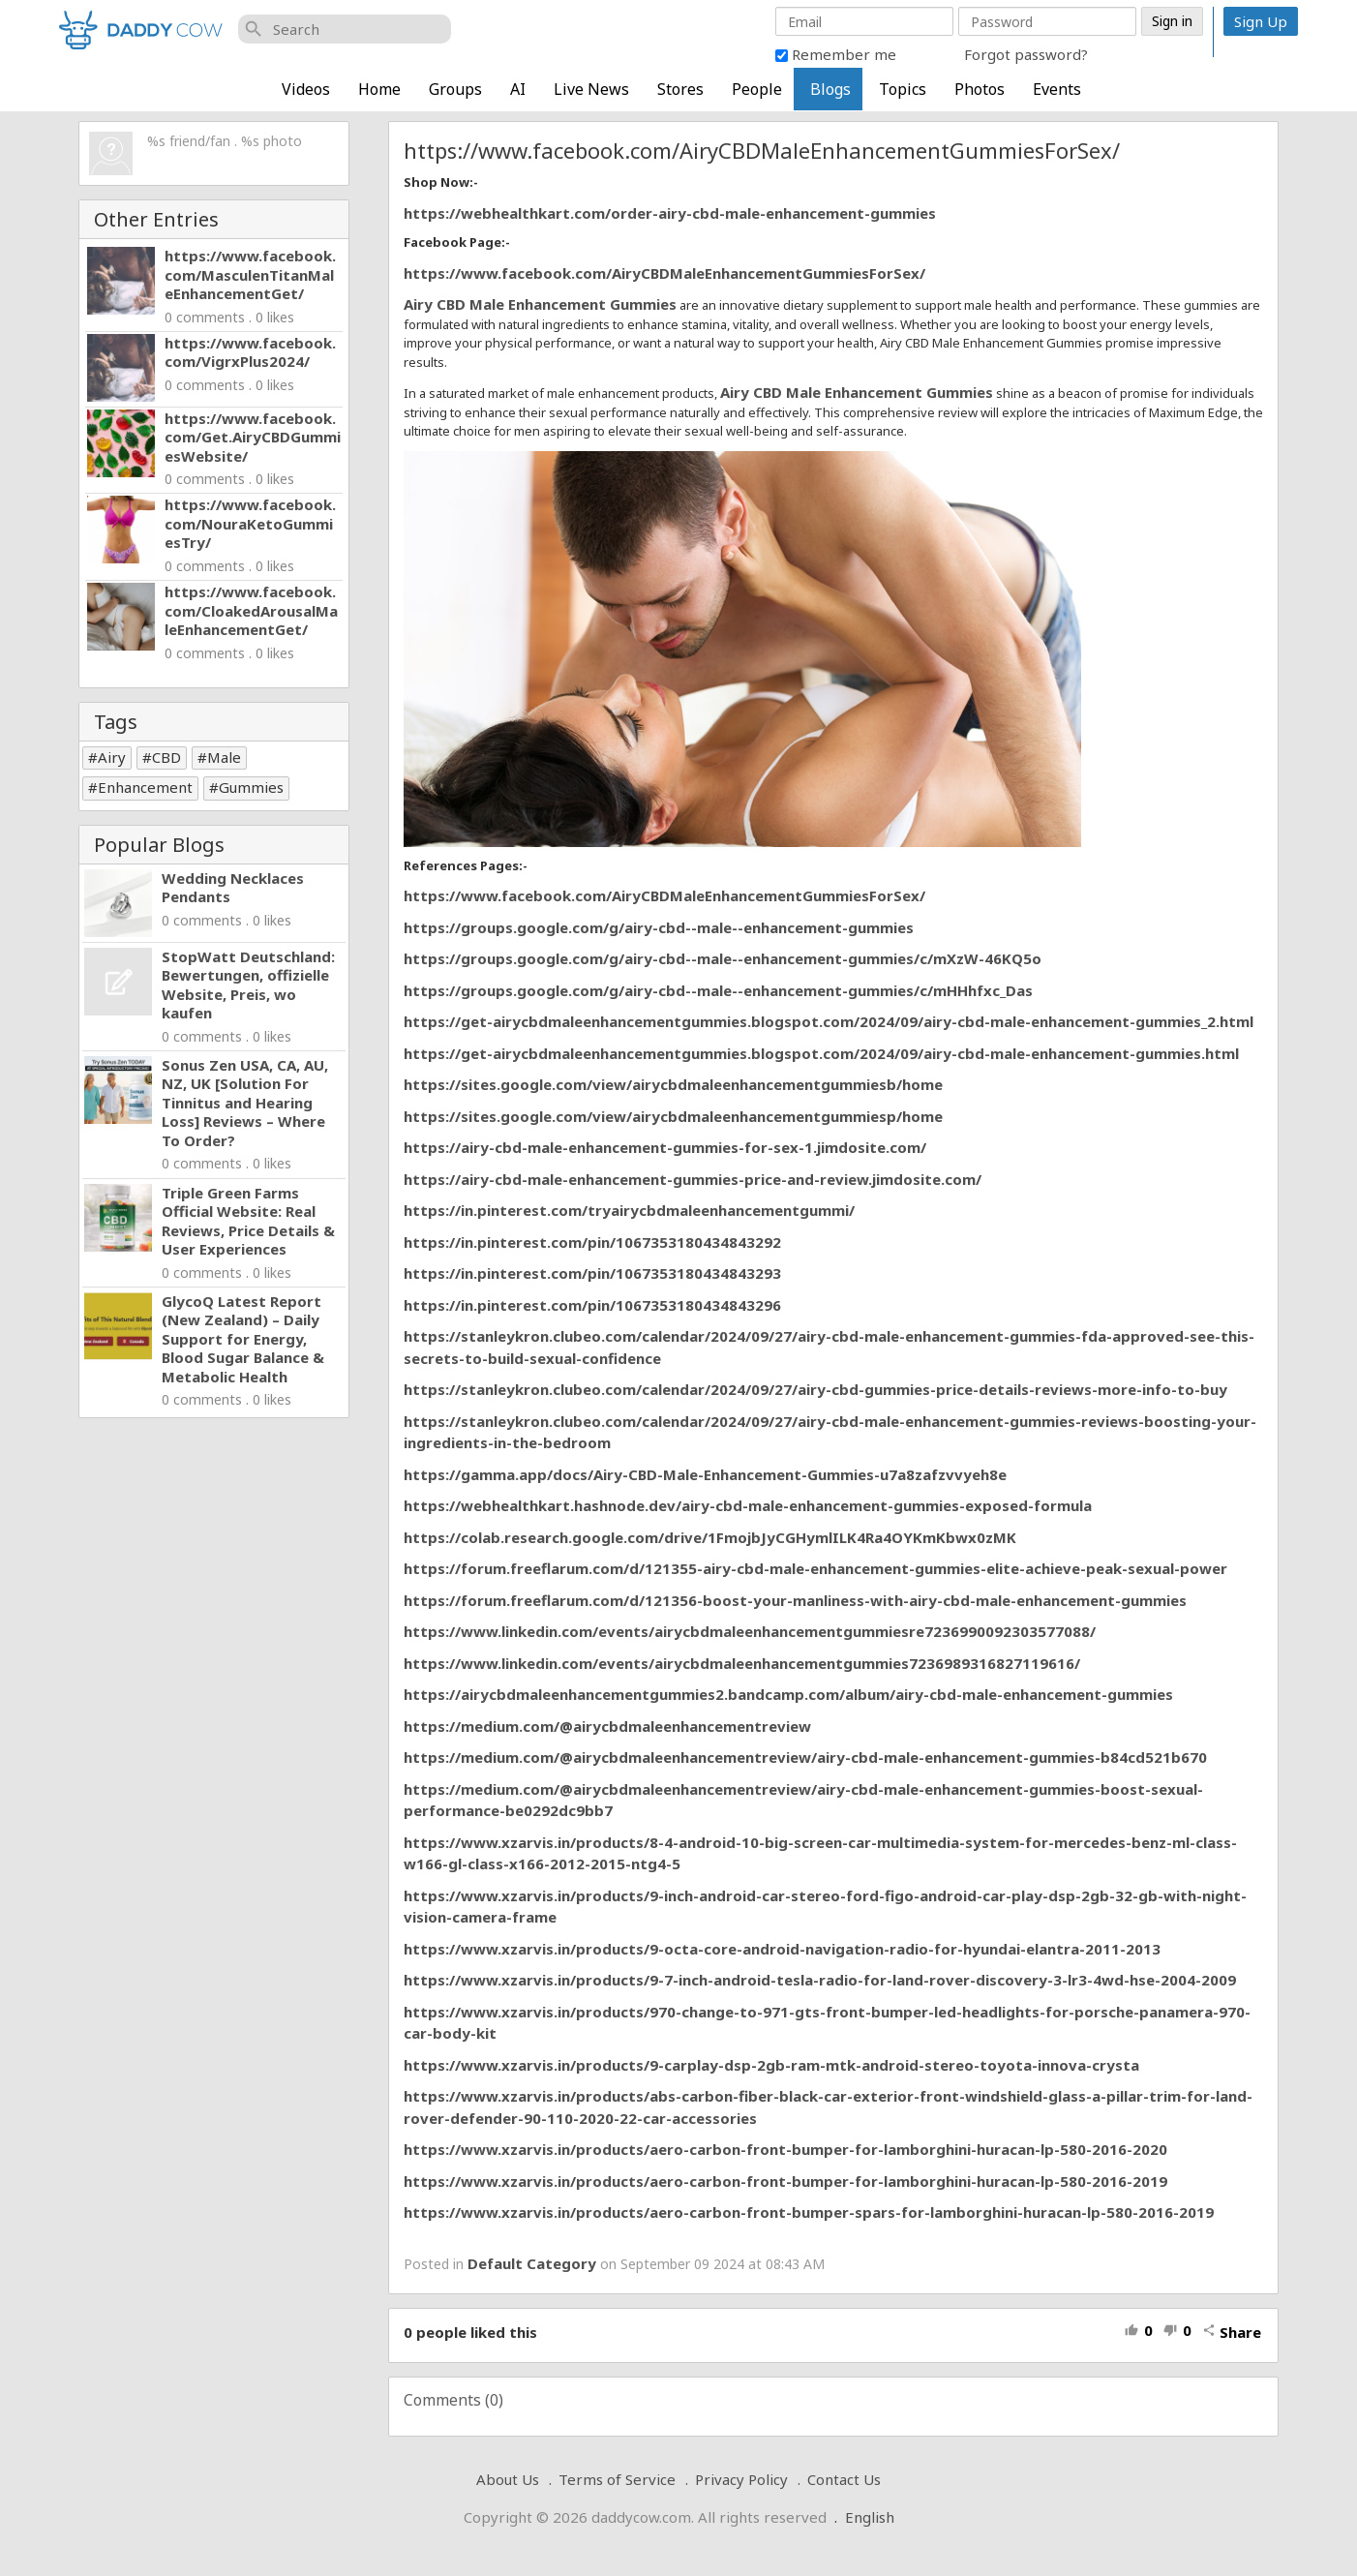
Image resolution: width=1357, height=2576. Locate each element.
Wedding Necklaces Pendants (233, 887)
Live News (591, 89)
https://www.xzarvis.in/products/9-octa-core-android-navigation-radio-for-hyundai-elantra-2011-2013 (782, 1948)
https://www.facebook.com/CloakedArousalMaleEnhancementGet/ (251, 610)
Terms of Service (617, 2479)
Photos (979, 89)
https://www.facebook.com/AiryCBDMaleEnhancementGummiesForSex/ (664, 273)
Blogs (830, 89)
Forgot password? (1026, 54)
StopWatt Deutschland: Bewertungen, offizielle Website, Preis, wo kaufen (248, 985)
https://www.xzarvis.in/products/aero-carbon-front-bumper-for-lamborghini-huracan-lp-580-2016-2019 (785, 2181)
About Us (507, 2479)
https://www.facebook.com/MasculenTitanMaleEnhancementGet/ (250, 274)
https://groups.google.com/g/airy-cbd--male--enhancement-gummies (659, 927)
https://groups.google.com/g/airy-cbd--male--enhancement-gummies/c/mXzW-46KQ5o (722, 958)
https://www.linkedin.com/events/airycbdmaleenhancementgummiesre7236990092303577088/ (750, 1631)
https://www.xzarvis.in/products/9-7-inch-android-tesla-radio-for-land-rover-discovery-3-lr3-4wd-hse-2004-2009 (820, 1979)
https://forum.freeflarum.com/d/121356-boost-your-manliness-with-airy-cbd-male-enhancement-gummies (795, 1600)
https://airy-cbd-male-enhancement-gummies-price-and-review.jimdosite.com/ (692, 1179)
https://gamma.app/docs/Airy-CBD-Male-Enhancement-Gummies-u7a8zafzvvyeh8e (705, 1474)
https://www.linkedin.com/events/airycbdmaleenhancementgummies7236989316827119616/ (742, 1663)
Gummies (251, 787)
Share (1231, 2332)
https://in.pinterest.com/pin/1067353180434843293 (592, 1273)
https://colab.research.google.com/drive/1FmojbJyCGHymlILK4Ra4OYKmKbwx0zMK (710, 1537)
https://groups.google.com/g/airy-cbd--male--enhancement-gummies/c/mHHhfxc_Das (718, 990)
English (869, 2517)
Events (1057, 89)
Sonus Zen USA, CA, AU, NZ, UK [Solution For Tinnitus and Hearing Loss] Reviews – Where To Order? (245, 1102)
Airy (112, 757)
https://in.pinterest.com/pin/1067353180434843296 (592, 1305)
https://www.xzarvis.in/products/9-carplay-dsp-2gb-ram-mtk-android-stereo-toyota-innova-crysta (771, 2065)
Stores (680, 89)
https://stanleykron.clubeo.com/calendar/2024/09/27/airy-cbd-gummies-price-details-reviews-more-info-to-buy (815, 1389)
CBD (166, 757)
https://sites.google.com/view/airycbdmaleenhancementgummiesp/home (673, 1116)
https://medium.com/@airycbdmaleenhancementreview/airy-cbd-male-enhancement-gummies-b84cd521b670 (805, 1757)
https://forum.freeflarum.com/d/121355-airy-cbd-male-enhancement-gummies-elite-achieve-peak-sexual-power (815, 1568)
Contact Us (844, 2479)
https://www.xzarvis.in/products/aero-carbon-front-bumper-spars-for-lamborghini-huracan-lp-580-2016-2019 (809, 2212)
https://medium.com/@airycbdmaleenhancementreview (607, 1726)
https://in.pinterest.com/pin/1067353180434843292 (592, 1242)
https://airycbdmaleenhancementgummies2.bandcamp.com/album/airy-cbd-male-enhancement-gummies (788, 1694)
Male (224, 757)
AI (518, 89)
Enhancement (145, 787)
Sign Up (1260, 21)
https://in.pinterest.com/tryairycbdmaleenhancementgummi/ (629, 1210)
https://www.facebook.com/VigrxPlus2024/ (250, 352)
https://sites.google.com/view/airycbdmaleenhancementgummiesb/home (673, 1084)
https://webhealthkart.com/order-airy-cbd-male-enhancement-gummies (670, 213)
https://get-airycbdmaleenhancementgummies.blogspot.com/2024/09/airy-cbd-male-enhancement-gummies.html (821, 1053)
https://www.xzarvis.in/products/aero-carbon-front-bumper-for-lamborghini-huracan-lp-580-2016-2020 (785, 2149)
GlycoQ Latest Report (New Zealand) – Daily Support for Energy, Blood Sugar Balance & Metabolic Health (243, 1338)
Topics (902, 89)
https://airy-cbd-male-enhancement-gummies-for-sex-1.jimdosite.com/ (665, 1147)
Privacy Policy (741, 2479)
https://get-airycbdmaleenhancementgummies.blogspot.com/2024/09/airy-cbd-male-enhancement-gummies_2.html (828, 1021)
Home (379, 89)
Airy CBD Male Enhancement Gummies (540, 304)
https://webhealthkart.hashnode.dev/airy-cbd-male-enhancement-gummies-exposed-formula (748, 1505)
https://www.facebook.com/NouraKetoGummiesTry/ (250, 523)
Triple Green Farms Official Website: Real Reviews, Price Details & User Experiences (248, 1221)
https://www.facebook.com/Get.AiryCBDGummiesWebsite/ (253, 437)
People (757, 89)
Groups (455, 89)
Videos (306, 89)
